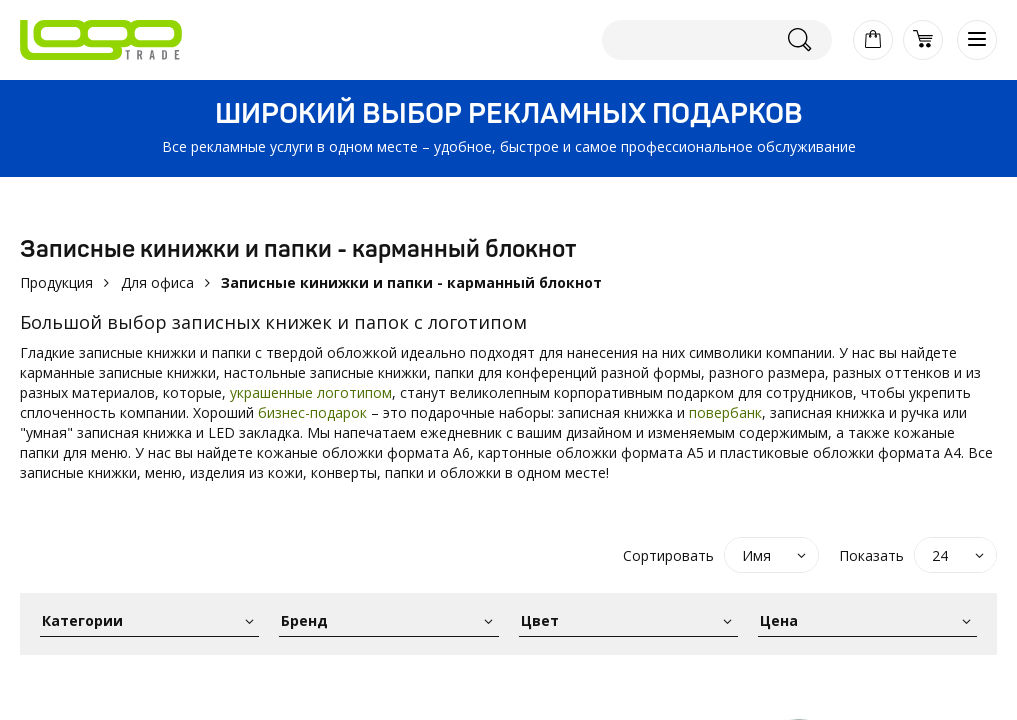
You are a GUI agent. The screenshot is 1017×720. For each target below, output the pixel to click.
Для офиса (157, 282)
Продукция (56, 282)
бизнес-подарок (312, 412)
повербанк (725, 412)
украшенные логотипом (311, 392)
